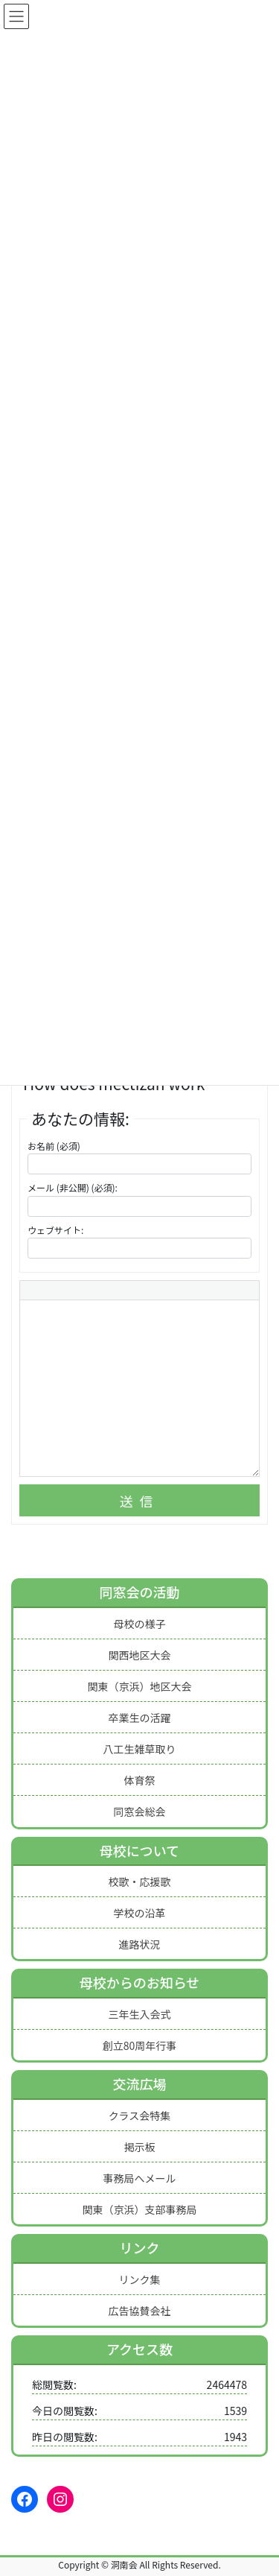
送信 (140, 1500)
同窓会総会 (140, 1811)
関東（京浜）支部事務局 (140, 2209)
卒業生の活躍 (140, 1717)
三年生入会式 (140, 2014)
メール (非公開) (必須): (73, 1187)
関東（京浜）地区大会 (140, 1686)
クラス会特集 (140, 2115)
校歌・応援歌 (140, 1881)
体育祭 (139, 1780)
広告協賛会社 (140, 2310)
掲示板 (139, 2146)
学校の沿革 (140, 1912)
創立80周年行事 (140, 2045)
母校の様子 (140, 1623)
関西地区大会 (140, 1655)
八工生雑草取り (139, 1748)
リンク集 (140, 2279)
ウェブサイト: (55, 1230)
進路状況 (140, 1944)
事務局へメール (139, 2178)
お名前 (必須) (54, 1145)
